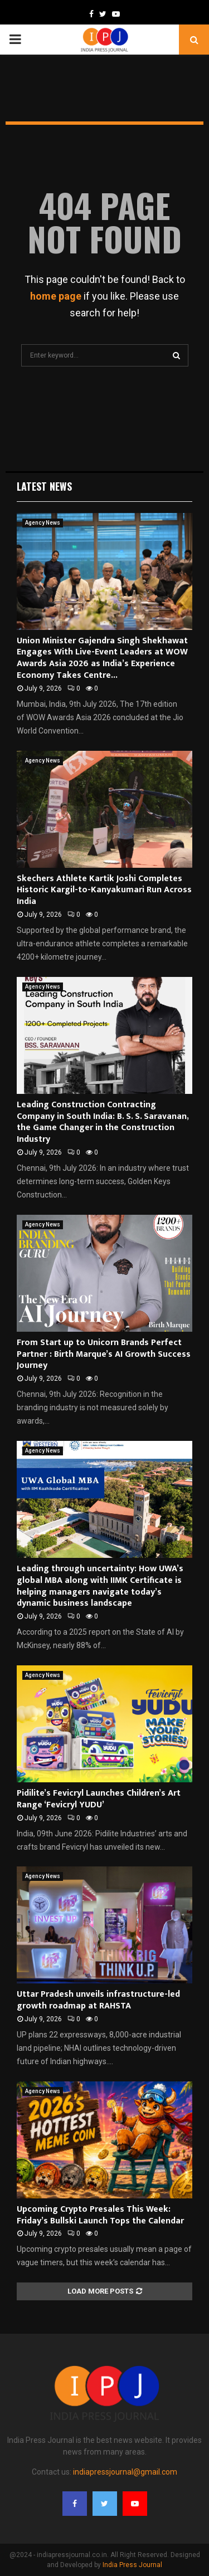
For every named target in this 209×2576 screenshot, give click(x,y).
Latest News (44, 486)
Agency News (42, 523)
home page (55, 296)
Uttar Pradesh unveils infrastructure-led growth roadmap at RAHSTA (98, 2000)
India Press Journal (132, 2565)
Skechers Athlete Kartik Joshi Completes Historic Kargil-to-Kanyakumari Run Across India (104, 890)
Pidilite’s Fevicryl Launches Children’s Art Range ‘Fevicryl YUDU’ (99, 1799)
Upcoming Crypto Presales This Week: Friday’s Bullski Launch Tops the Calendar (100, 2215)
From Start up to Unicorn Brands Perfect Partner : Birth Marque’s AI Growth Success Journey (104, 1354)
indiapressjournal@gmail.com (125, 2471)
